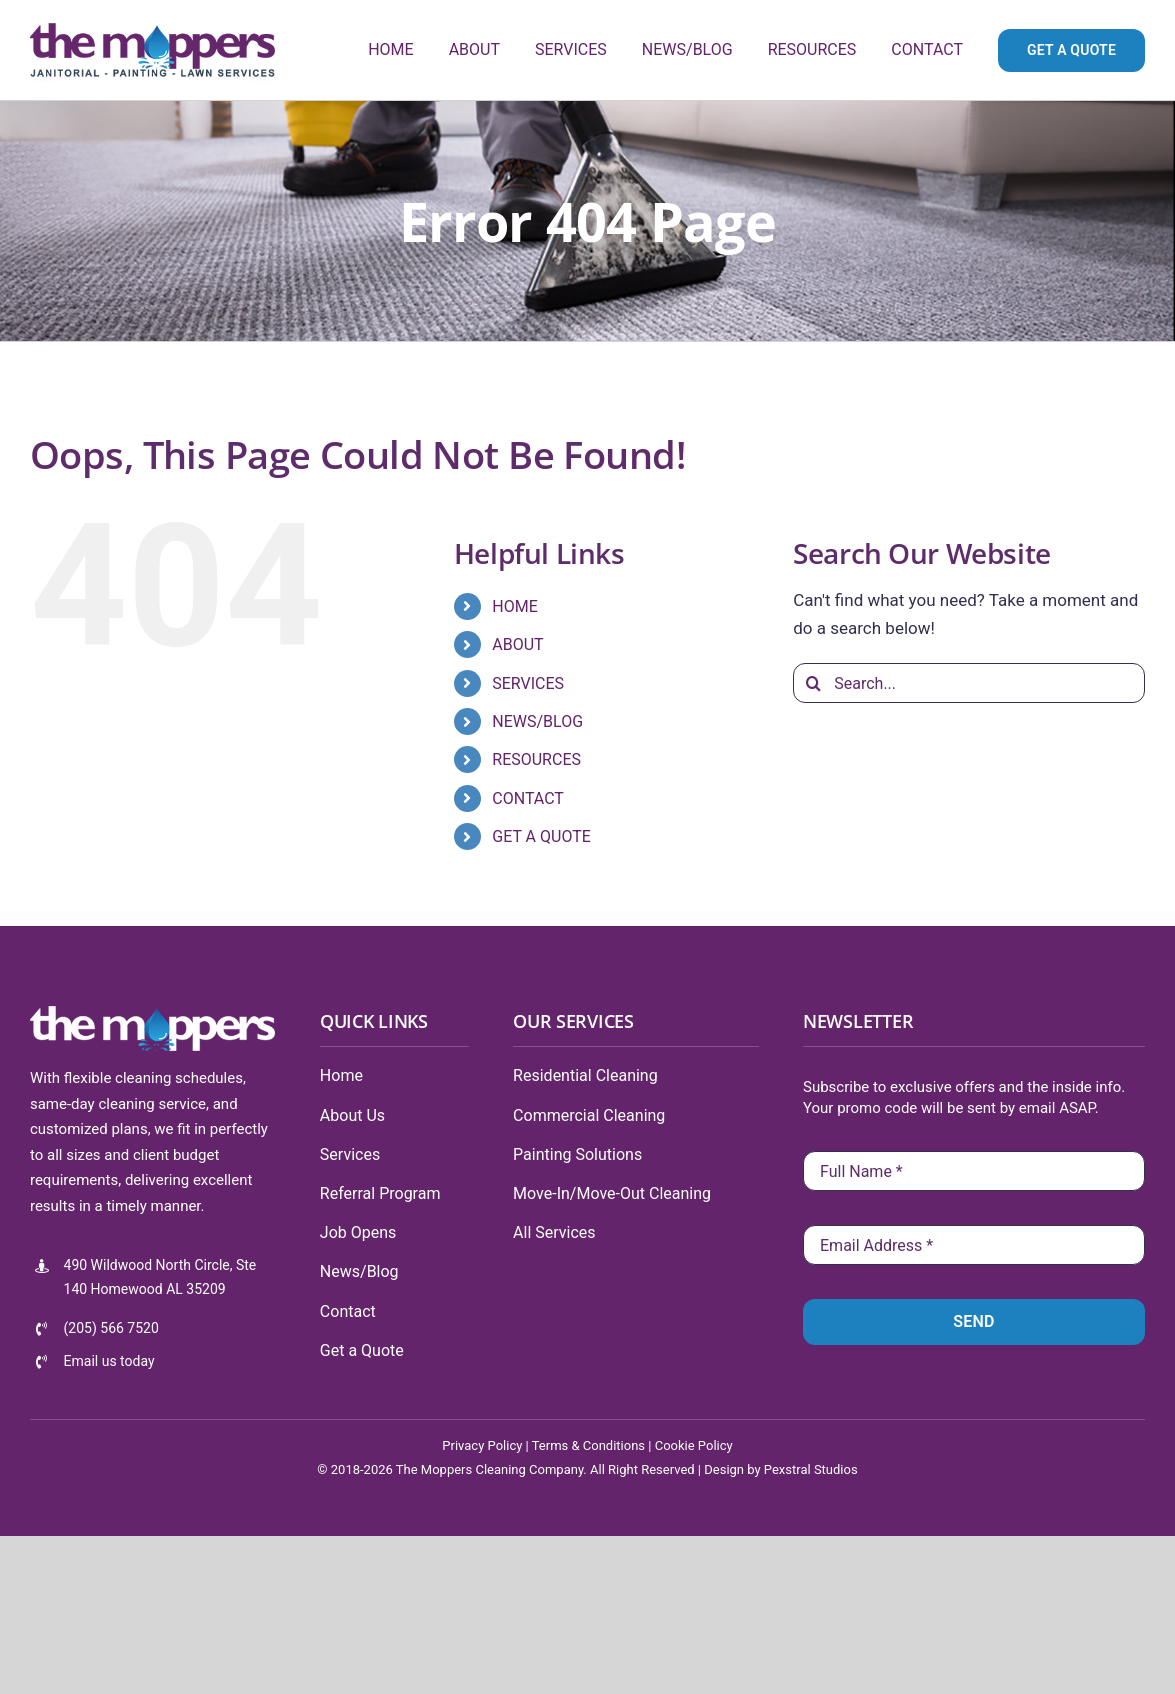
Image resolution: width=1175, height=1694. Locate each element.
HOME (514, 606)
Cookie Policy (694, 1445)
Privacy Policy (482, 1445)
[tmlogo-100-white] (152, 1014)
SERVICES (528, 683)
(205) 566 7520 (111, 1328)
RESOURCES (536, 759)
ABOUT (517, 644)
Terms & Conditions (588, 1445)
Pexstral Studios (811, 1469)
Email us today (109, 1361)
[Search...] (969, 683)
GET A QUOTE (541, 836)
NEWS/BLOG (537, 721)
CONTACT (528, 798)
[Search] (813, 683)
